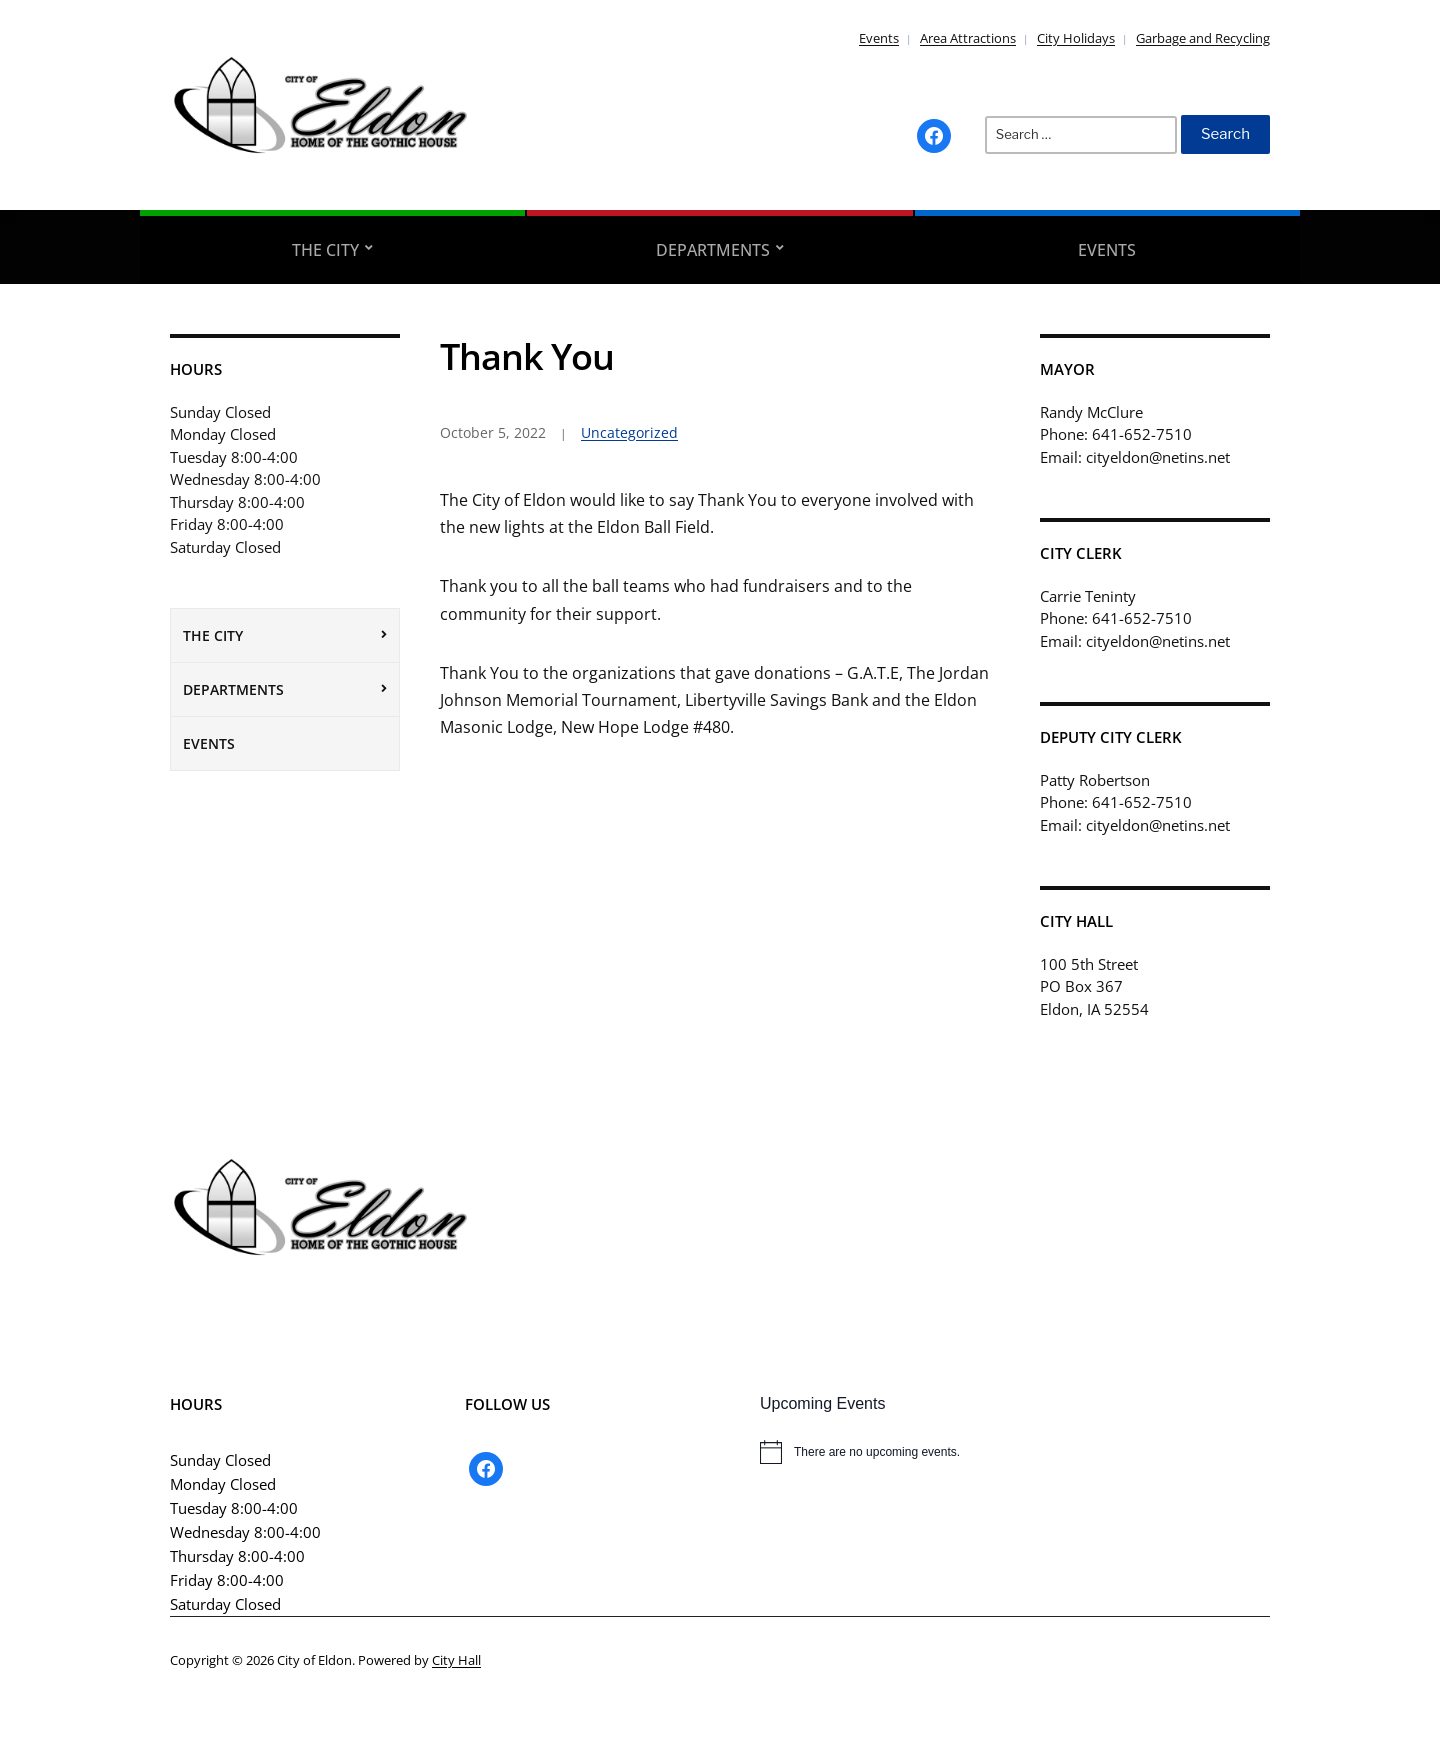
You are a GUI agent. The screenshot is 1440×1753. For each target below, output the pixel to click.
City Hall (456, 1660)
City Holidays (1076, 38)
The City (325, 250)
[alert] (1015, 1452)
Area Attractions (968, 38)
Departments (713, 250)
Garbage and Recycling (1203, 38)
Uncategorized (629, 432)
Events (879, 38)
